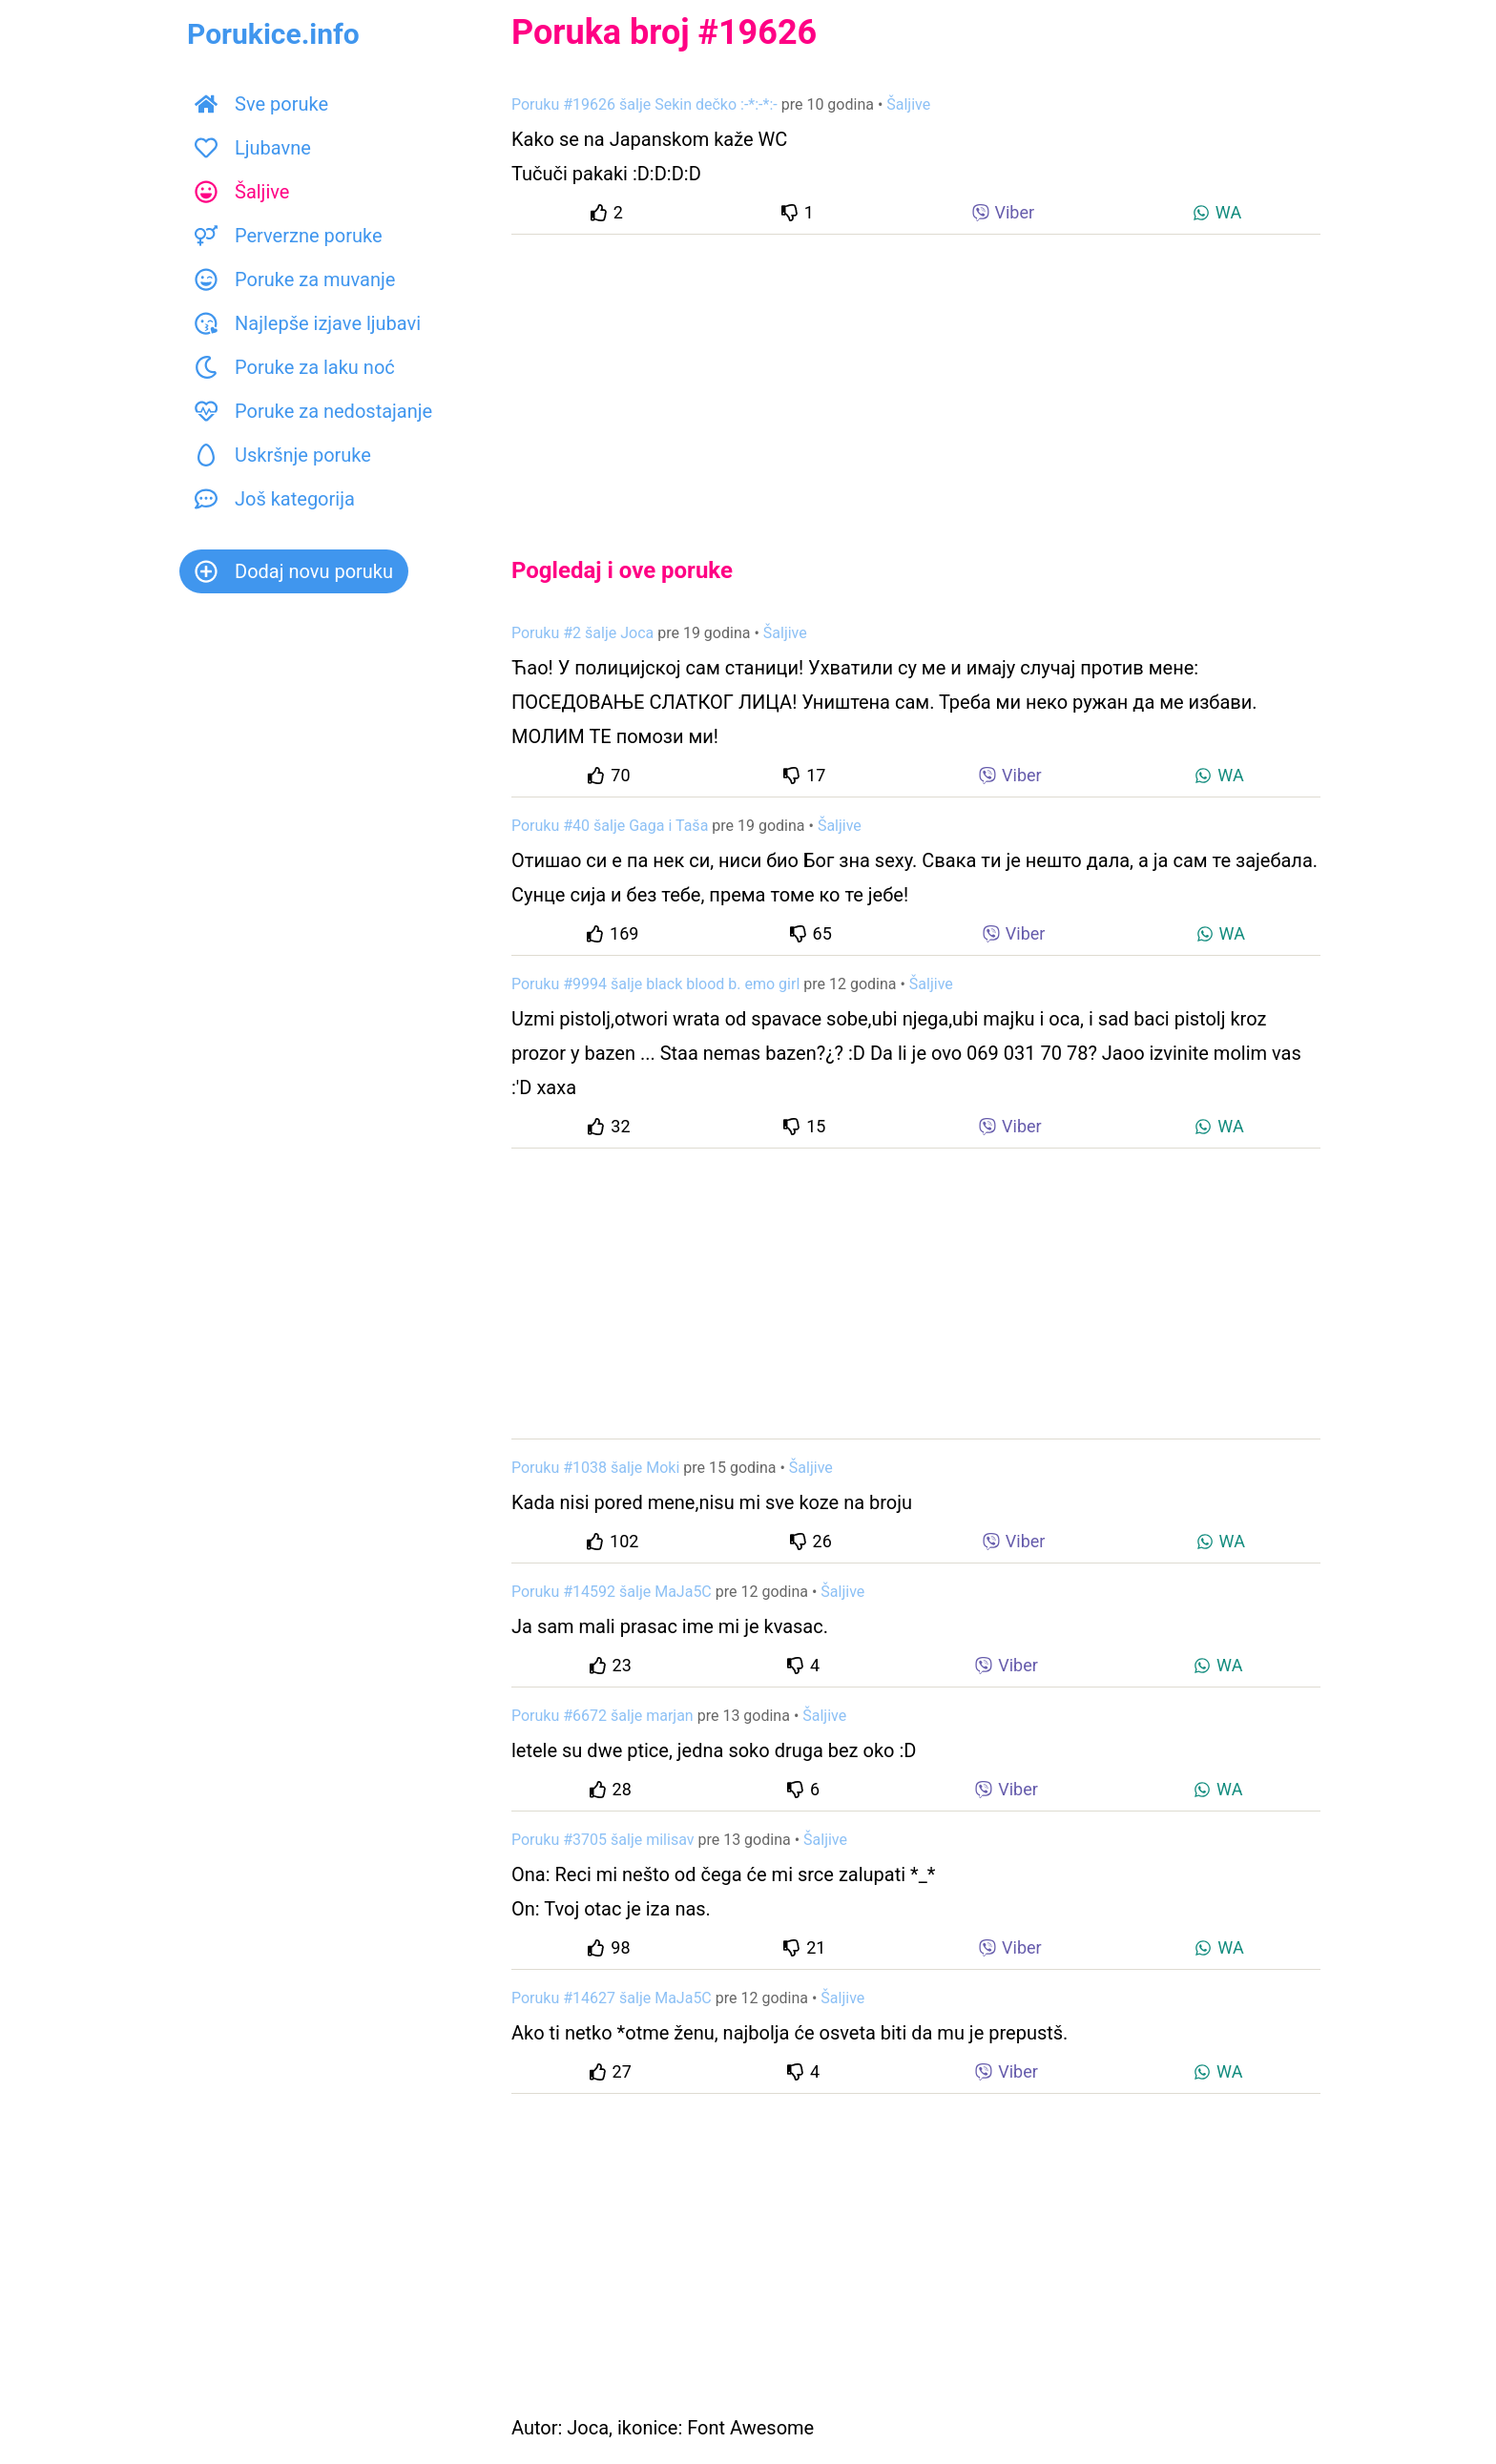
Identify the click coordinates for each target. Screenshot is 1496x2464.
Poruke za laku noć (295, 367)
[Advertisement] (915, 379)
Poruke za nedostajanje (313, 411)
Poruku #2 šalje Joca (582, 633)
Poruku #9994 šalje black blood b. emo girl (655, 984)
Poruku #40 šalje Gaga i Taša (609, 826)
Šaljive (242, 191)
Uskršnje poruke (283, 455)
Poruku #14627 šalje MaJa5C (611, 1998)
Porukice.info (273, 34)
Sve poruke (261, 104)
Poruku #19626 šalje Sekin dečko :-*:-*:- (644, 104)
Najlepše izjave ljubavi (308, 323)
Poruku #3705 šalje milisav (602, 1840)
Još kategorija (275, 498)
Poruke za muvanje (295, 279)
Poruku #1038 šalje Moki (595, 1468)
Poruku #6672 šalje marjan (602, 1716)
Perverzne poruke (289, 235)
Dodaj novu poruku (294, 571)
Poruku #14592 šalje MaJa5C (611, 1592)
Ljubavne (253, 147)
